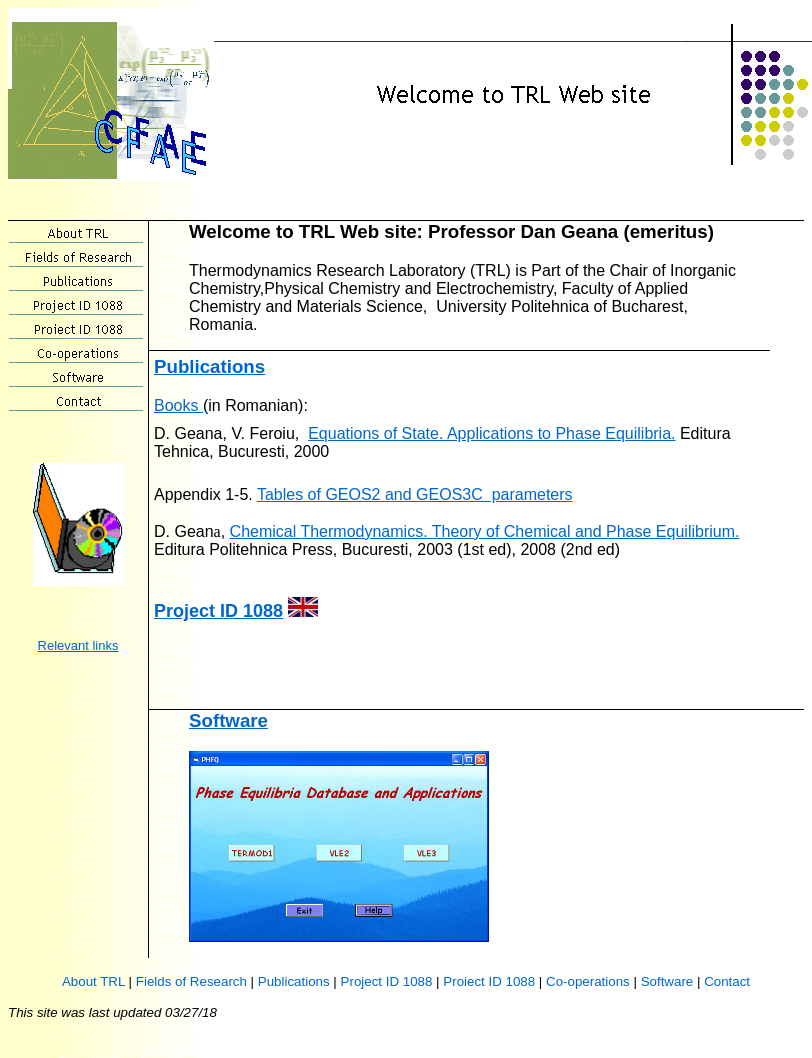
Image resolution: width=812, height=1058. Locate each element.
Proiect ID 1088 (489, 981)
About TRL (93, 981)
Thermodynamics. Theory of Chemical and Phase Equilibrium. (519, 531)
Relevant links (78, 645)
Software (228, 720)
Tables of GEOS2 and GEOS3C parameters (415, 494)
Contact (727, 981)
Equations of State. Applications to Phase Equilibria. (491, 433)
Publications (209, 366)
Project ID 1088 (218, 611)
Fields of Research (191, 981)
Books (178, 405)
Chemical (265, 531)
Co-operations (588, 981)
